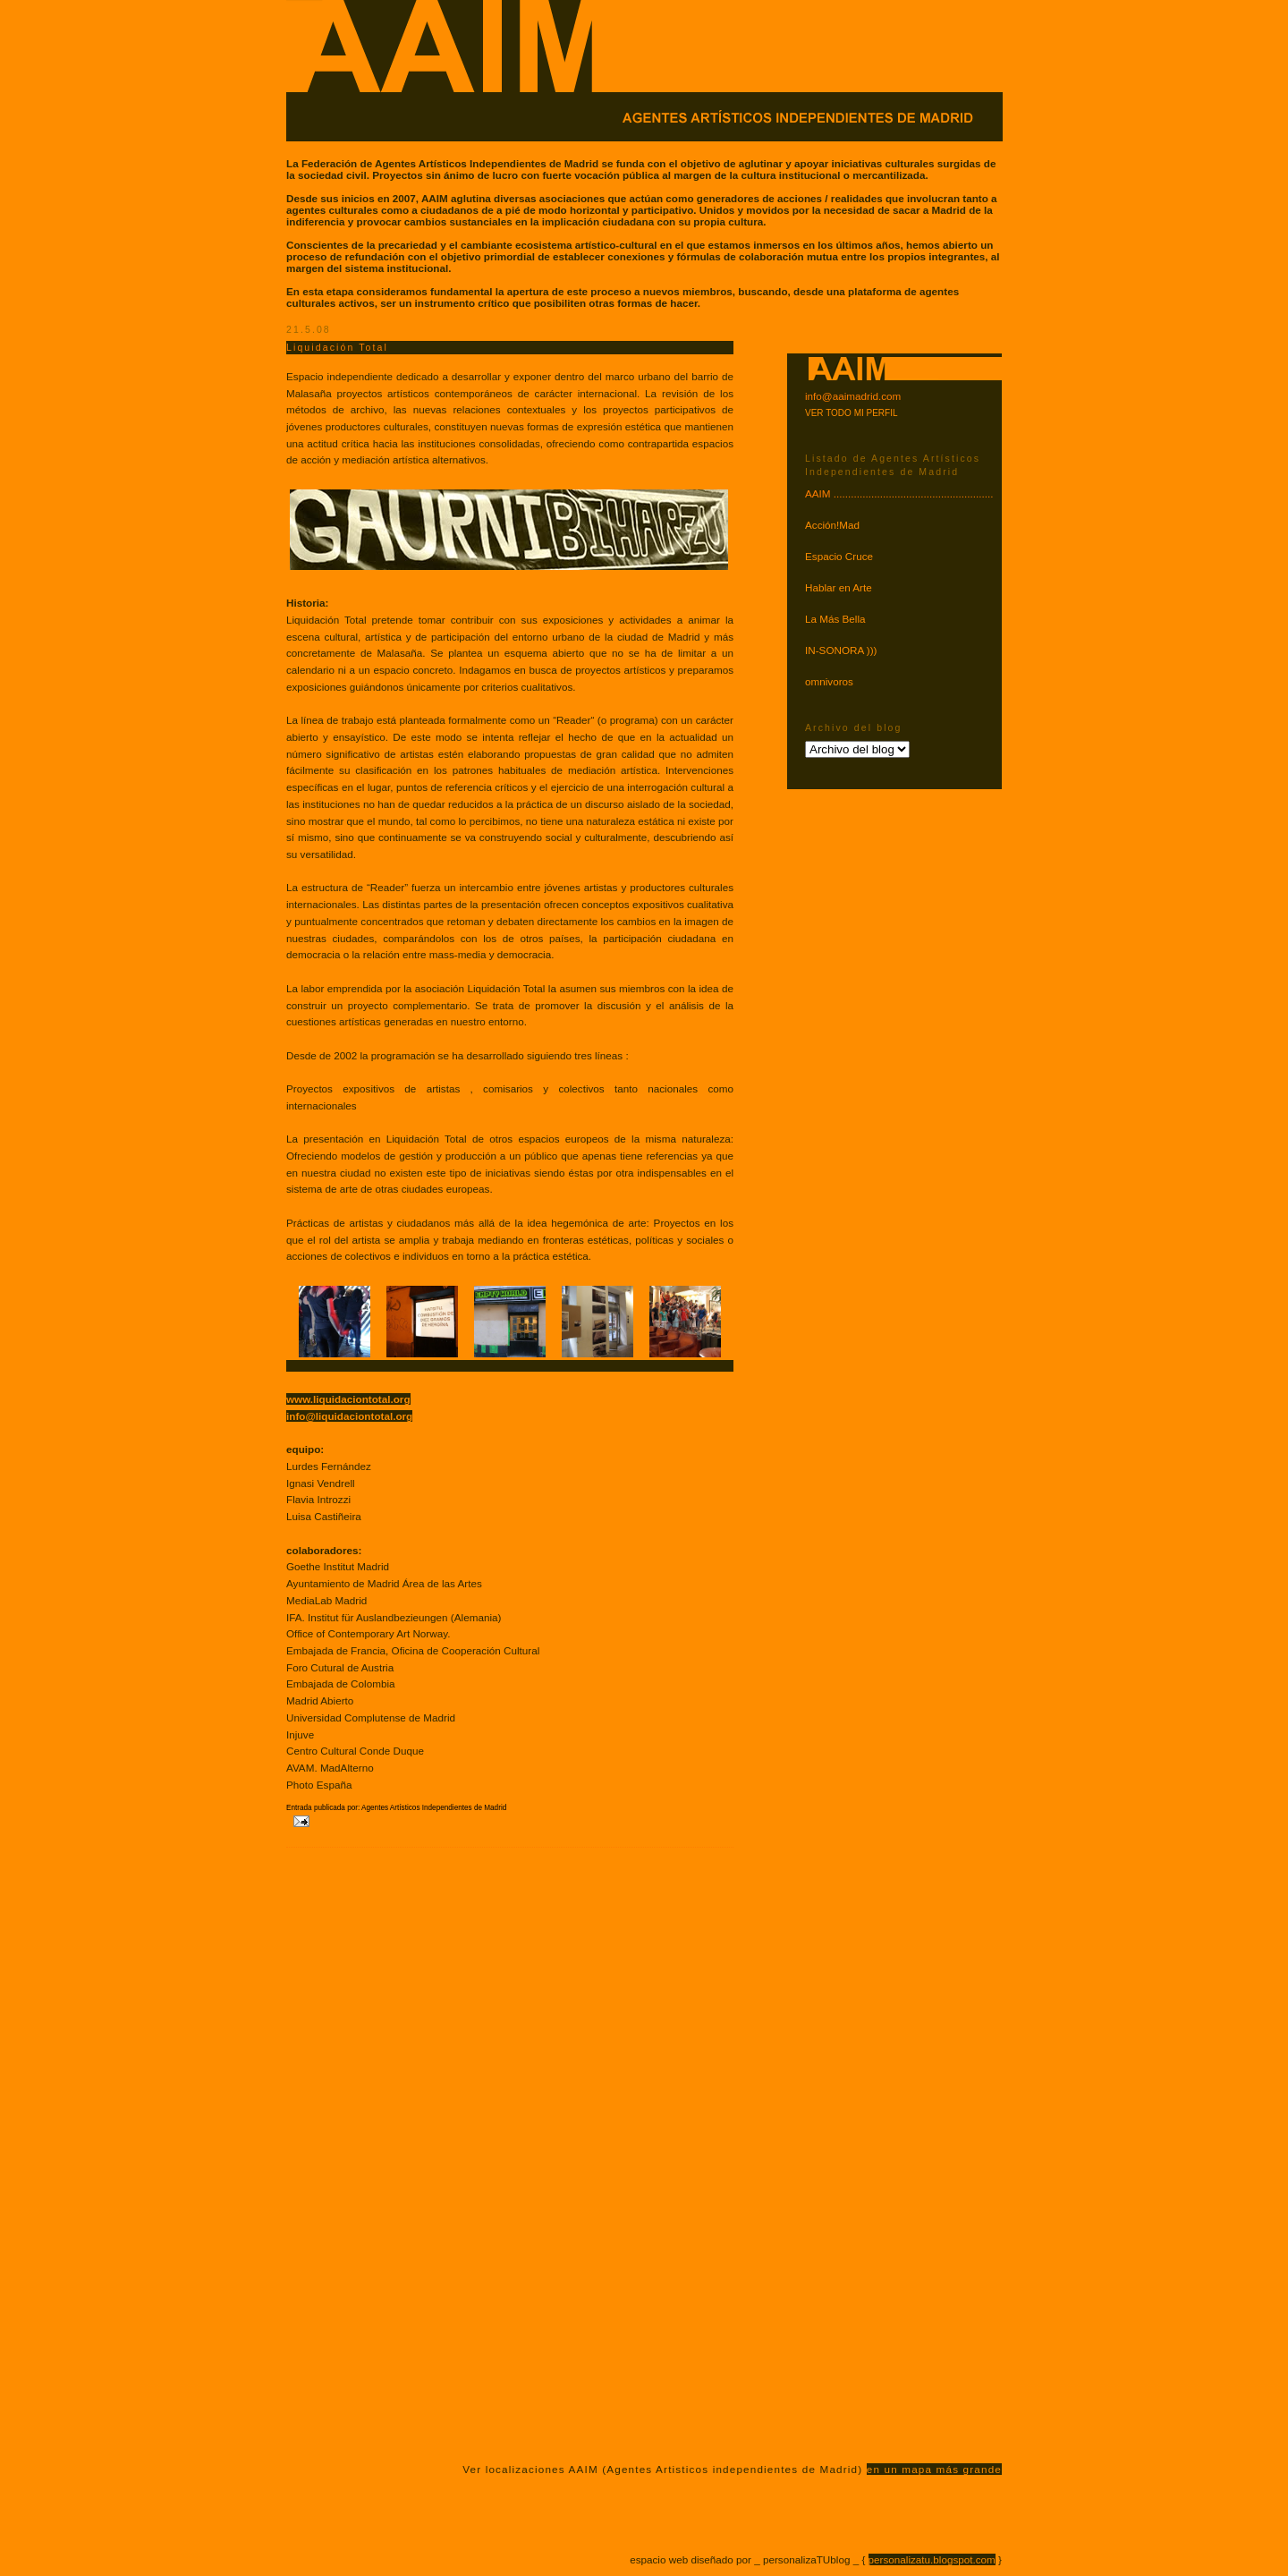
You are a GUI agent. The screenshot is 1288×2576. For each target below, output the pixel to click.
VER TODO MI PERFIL (851, 413)
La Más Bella (835, 619)
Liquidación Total (337, 347)
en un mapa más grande (934, 2469)
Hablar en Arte (838, 587)
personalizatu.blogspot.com (932, 2559)
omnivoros (829, 681)
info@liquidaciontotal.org (349, 1416)
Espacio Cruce (839, 556)
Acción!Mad (832, 525)
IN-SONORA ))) (841, 650)
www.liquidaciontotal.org (348, 1399)
